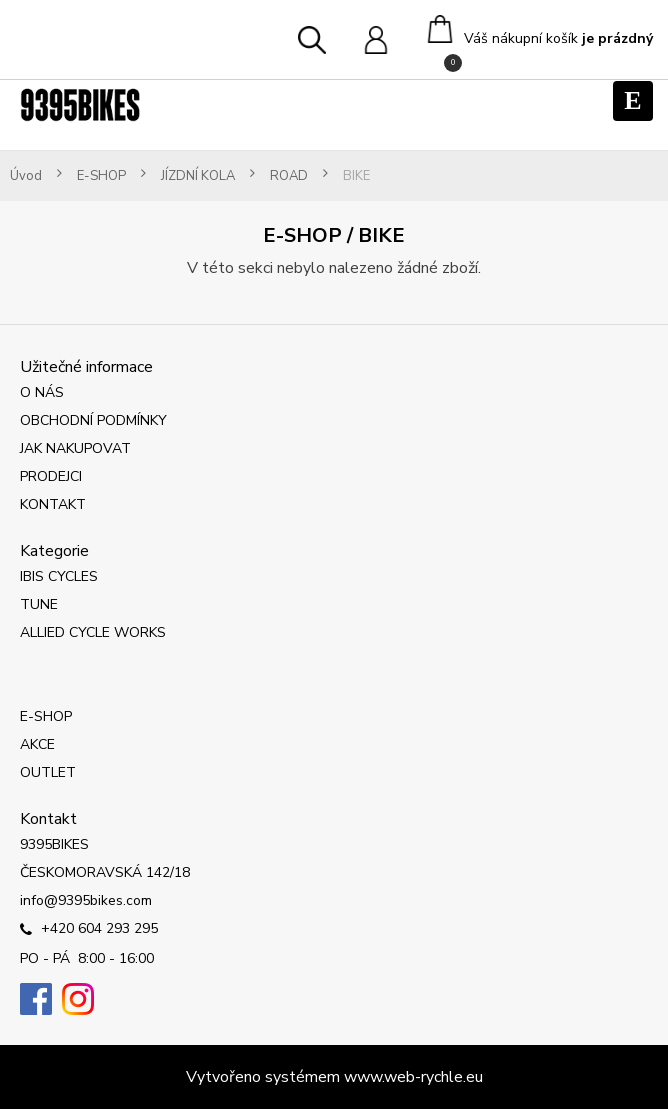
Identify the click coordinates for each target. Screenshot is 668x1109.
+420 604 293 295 (89, 930)
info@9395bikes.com (86, 900)
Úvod (26, 176)
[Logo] (80, 105)
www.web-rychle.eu (413, 1077)
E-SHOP (101, 176)
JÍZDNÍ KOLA (198, 176)
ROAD (289, 176)
